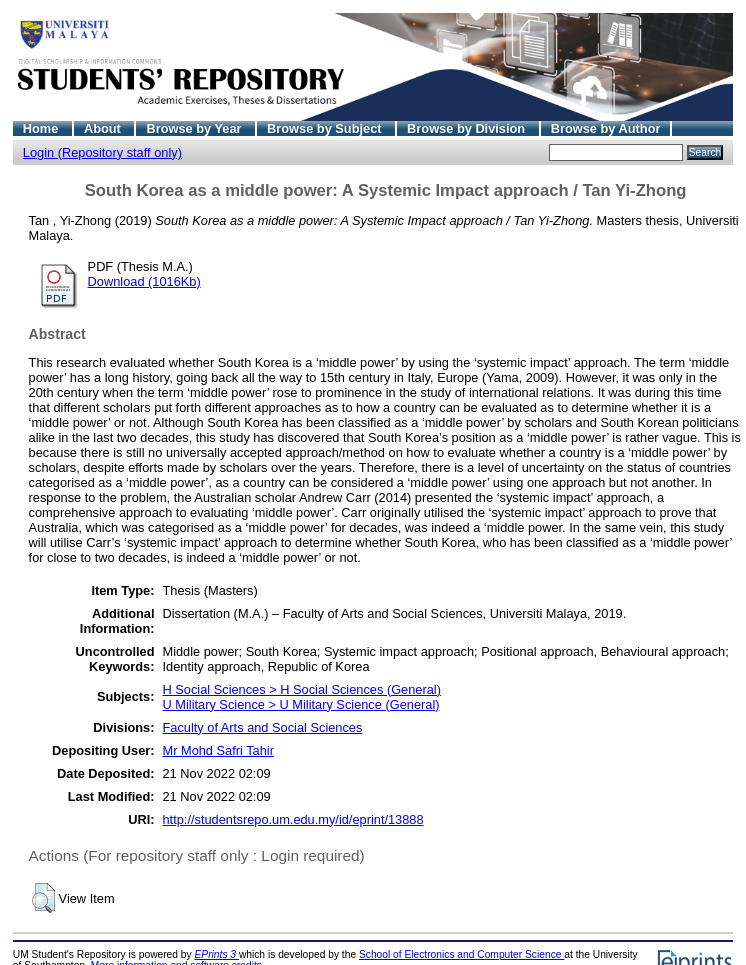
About (104, 128)
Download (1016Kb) (144, 281)
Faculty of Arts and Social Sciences (263, 727)
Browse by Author (606, 128)
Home (42, 128)
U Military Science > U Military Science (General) (301, 704)
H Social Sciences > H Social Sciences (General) (302, 689)
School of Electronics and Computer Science (461, 954)
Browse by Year (195, 128)
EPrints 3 (217, 954)
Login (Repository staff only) (102, 152)
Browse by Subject (326, 128)
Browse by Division (468, 128)
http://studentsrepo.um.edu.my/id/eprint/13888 (293, 819)
